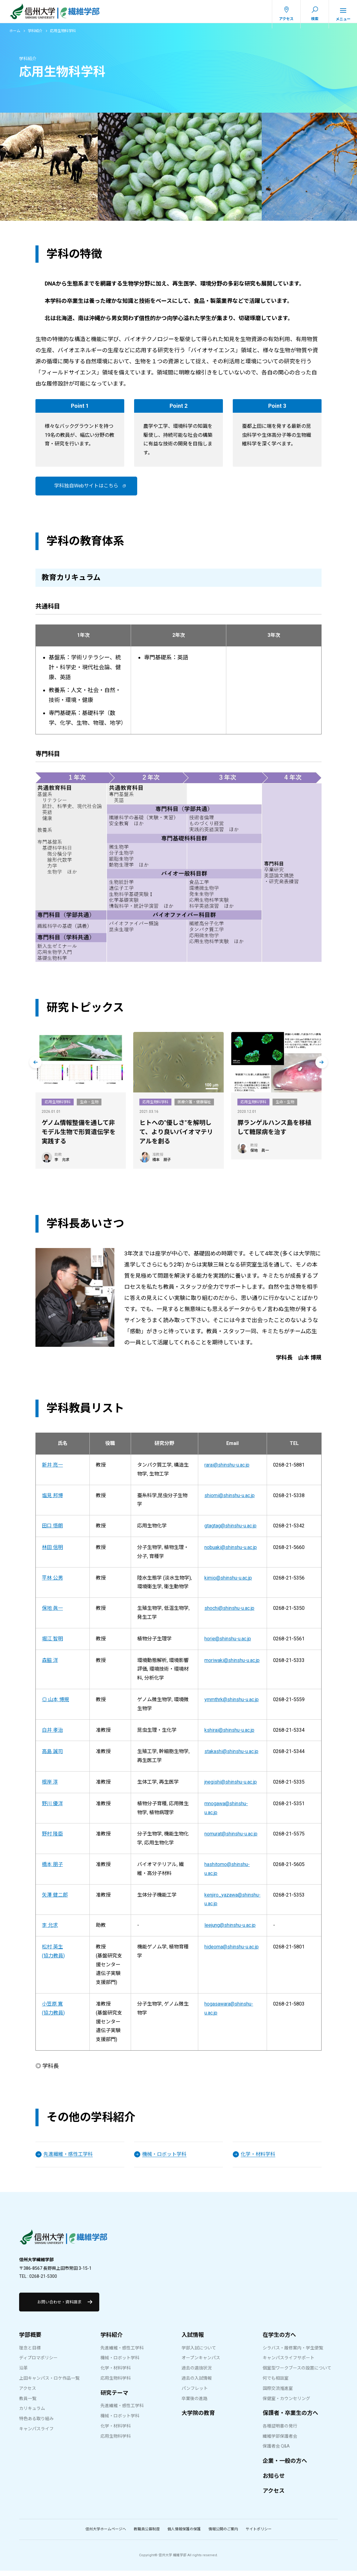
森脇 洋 (50, 1665)
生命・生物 (89, 1107)
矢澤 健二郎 (55, 1900)
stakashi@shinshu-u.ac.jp (231, 1757)
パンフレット (195, 2393)
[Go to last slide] (35, 1067)
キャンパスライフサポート (288, 2363)
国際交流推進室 (278, 2393)
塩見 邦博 (52, 1501)
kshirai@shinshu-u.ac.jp (229, 1735)
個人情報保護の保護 (184, 2534)
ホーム (14, 36)
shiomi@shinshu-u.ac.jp (229, 1501)
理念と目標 (30, 2353)
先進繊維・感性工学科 (122, 2353)
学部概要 (30, 2340)
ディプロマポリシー (38, 2363)
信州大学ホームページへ (105, 2534)
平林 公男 (52, 1583)
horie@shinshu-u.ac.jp (227, 1644)
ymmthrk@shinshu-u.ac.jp (231, 1705)
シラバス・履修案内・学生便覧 (293, 2353)
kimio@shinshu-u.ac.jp (228, 1583)
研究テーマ (114, 2398)
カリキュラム (32, 2413)
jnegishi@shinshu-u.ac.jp (230, 1787)
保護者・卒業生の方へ (290, 2418)
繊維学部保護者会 (280, 2441)
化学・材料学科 (116, 2373)
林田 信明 (52, 1552)
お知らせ (274, 2481)
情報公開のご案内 (223, 2534)
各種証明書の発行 (280, 2431)
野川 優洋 (52, 1809)
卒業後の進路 (194, 2403)
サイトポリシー (259, 2534)
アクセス (27, 2393)
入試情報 (193, 2340)
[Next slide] (321, 1067)
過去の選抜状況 (197, 2373)
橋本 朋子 (52, 1870)
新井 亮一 (52, 1470)
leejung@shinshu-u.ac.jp (230, 1931)
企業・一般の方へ (285, 2466)
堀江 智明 (52, 1644)
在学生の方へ (279, 2340)
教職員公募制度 (147, 2534)
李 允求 (50, 1931)
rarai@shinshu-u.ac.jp (226, 1470)
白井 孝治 (52, 1735)
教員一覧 (27, 2403)
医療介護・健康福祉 (194, 1107)
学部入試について (199, 2353)
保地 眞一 (52, 1614)
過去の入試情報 (197, 2383)
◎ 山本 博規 (55, 1705)
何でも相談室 (276, 2383)
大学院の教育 (198, 2418)
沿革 (23, 2373)
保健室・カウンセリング (286, 2403)
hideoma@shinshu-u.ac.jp (231, 1952)
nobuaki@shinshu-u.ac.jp (230, 1552)
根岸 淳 (50, 1787)
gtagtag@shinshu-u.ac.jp (230, 1531)
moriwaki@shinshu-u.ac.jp (232, 1665)
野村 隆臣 (52, 1839)
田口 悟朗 (52, 1531)
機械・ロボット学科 (120, 2363)
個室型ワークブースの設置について (297, 2373)
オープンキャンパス (201, 2363)
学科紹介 (35, 36)
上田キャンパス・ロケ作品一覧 (49, 2383)
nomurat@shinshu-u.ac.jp (230, 1839)
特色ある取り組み (36, 2424)
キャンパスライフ (36, 2434)
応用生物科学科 (58, 1107)
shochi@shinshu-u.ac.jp (229, 1614)
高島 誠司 (52, 1757)
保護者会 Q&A (276, 2451)
